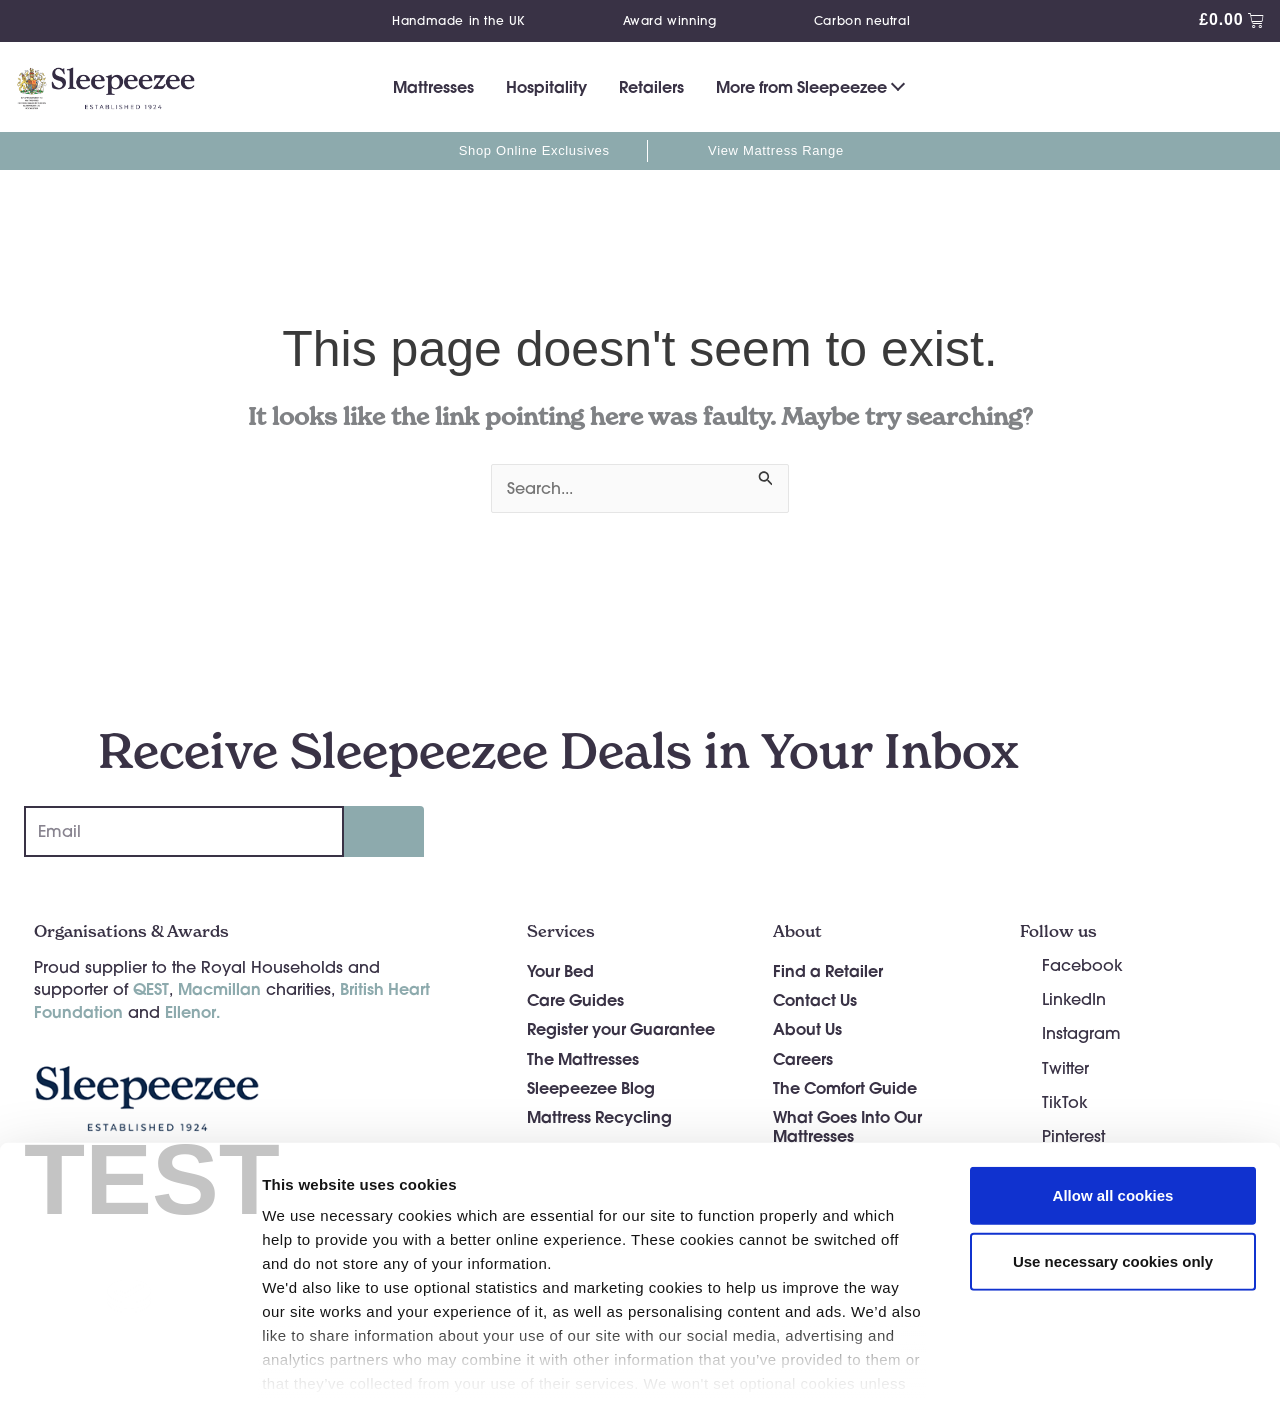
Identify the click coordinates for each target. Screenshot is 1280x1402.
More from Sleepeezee (801, 86)
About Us (807, 1028)
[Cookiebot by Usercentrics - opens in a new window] (129, 1363)
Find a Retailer (828, 970)
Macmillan (219, 988)
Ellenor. (192, 1011)
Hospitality (546, 86)
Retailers (651, 86)
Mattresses (433, 86)
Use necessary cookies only (1113, 1161)
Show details (1049, 1362)
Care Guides (575, 999)
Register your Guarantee (621, 1028)
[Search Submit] (766, 475)
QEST (151, 988)
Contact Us (815, 999)
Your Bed (560, 970)
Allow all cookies (1113, 1096)
